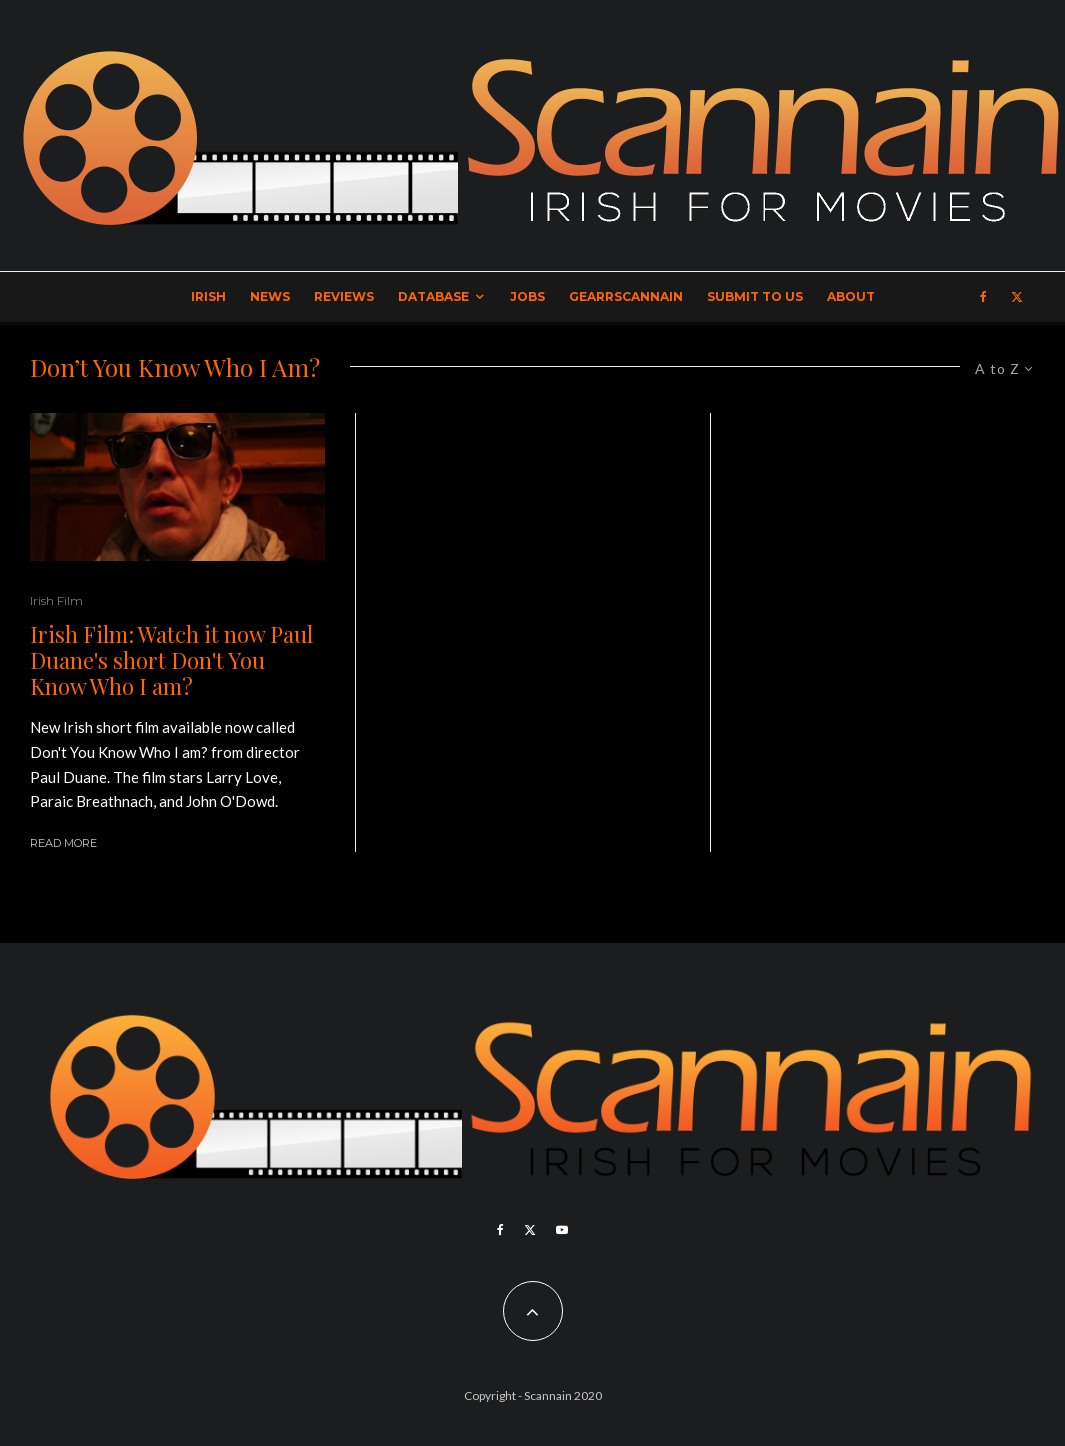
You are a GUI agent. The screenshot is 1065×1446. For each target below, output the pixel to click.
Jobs (527, 296)
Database (433, 296)
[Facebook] (983, 297)
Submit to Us (755, 296)
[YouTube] (562, 1230)
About (851, 296)
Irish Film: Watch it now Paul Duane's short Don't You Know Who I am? (171, 660)
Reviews (344, 296)
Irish (208, 296)
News (270, 296)
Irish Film (56, 600)
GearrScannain (626, 296)
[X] (1017, 297)
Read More (63, 843)
